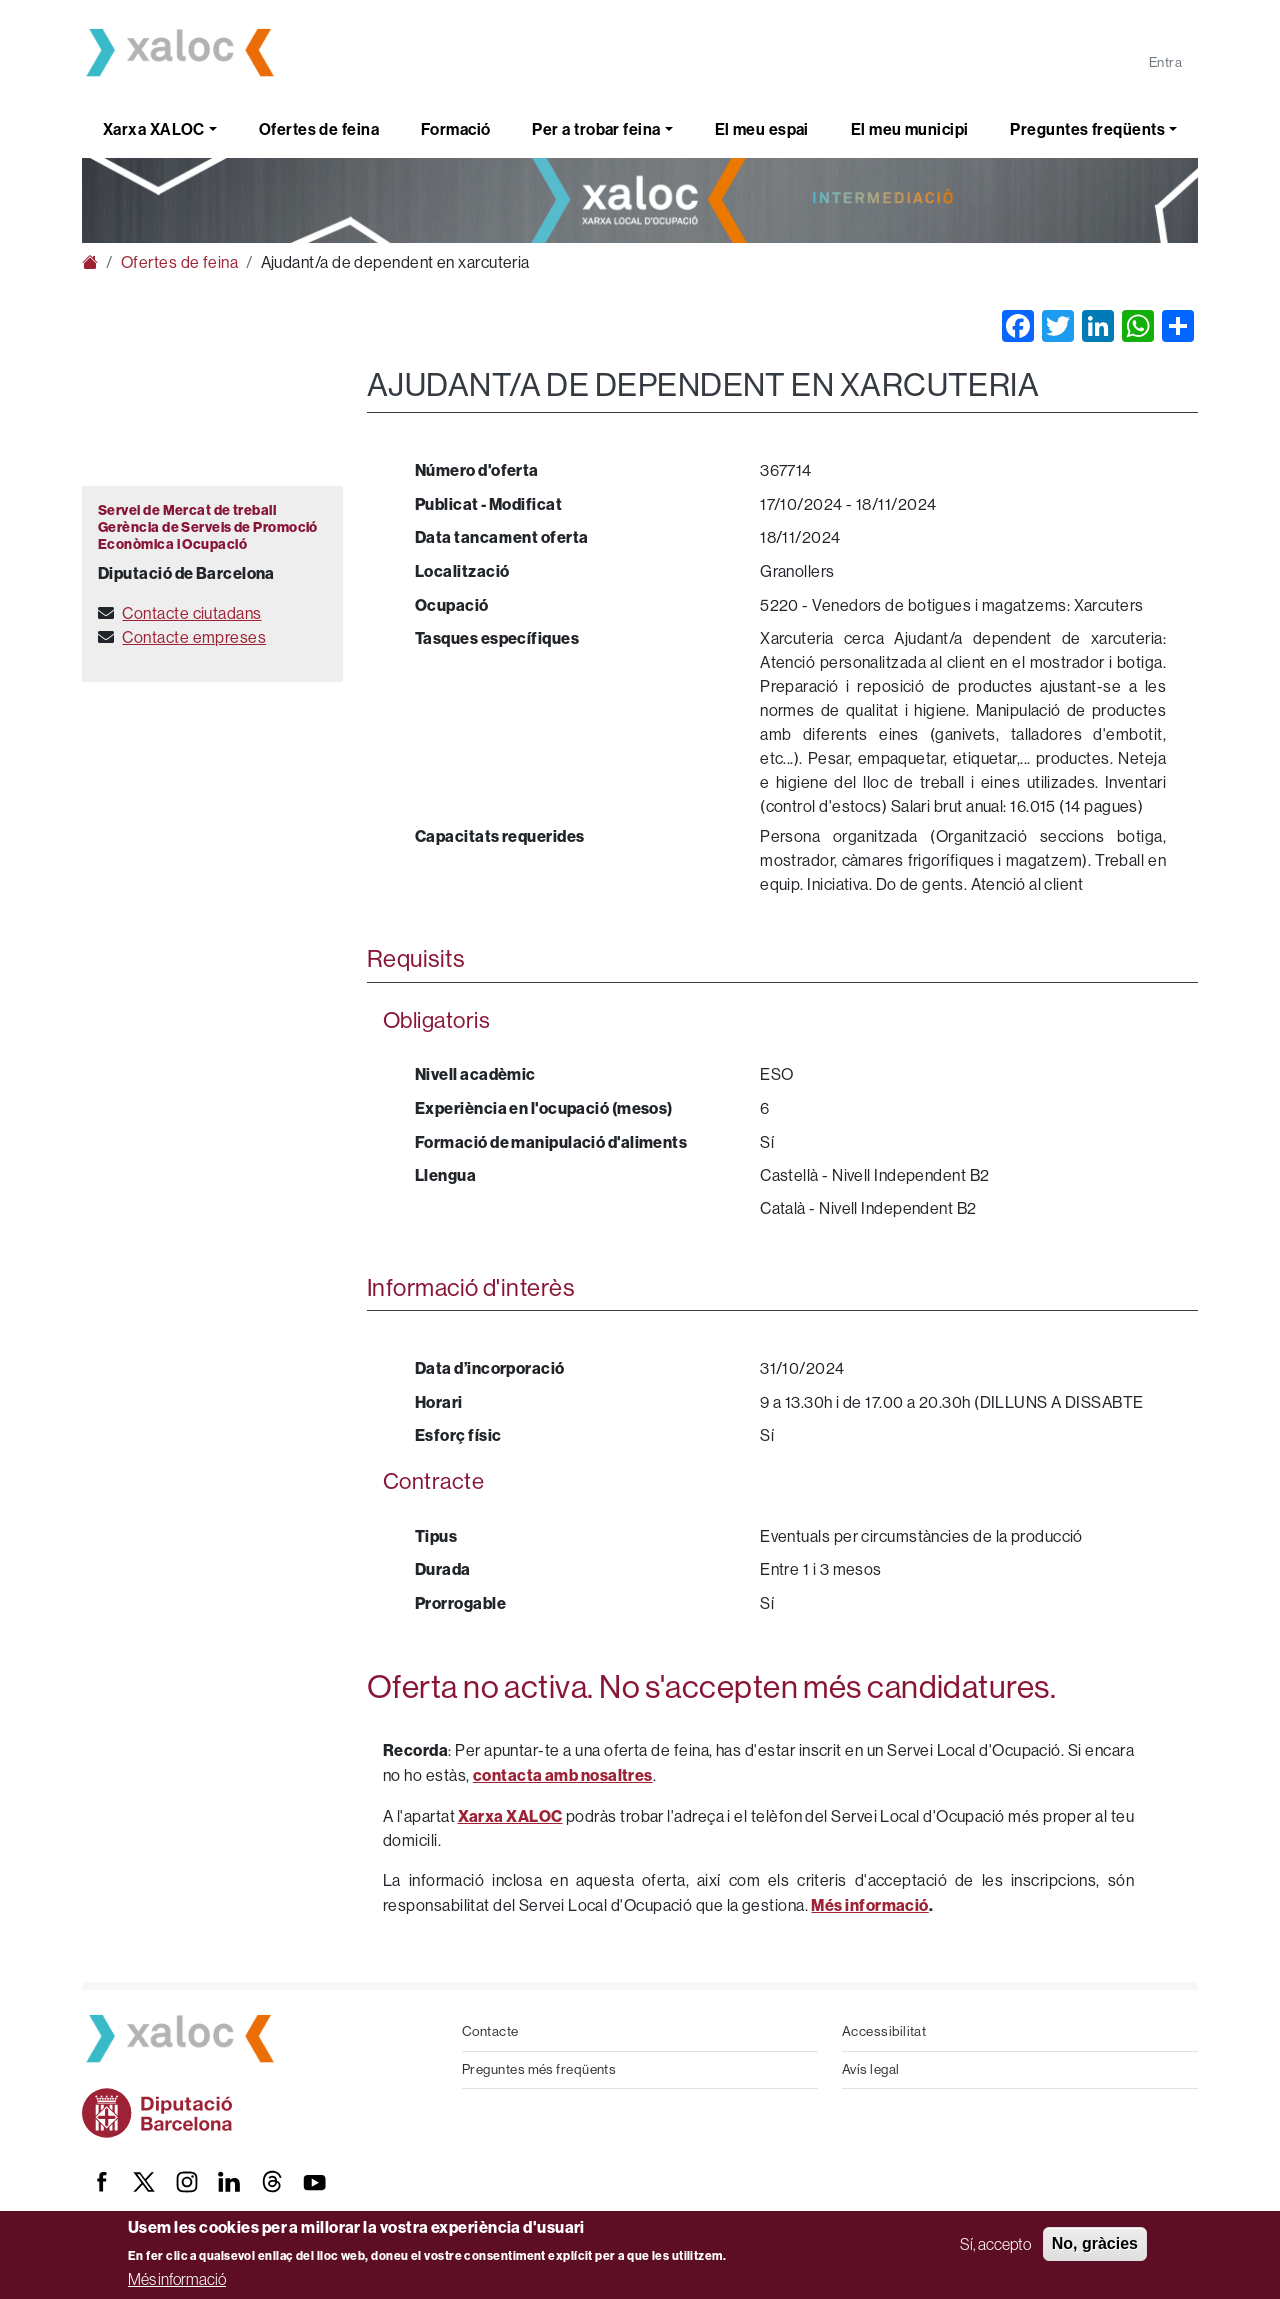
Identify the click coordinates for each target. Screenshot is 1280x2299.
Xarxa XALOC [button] (154, 129)
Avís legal (871, 2069)
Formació (456, 129)
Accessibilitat (884, 2031)
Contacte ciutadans (191, 613)
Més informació (177, 2279)
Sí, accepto (995, 2244)
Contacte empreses (194, 637)
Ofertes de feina (319, 129)
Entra (1165, 62)
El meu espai (762, 129)
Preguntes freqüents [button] (1087, 129)
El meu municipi (910, 129)
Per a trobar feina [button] (596, 129)
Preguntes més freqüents (539, 2069)
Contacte (490, 2031)
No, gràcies (1095, 2243)
